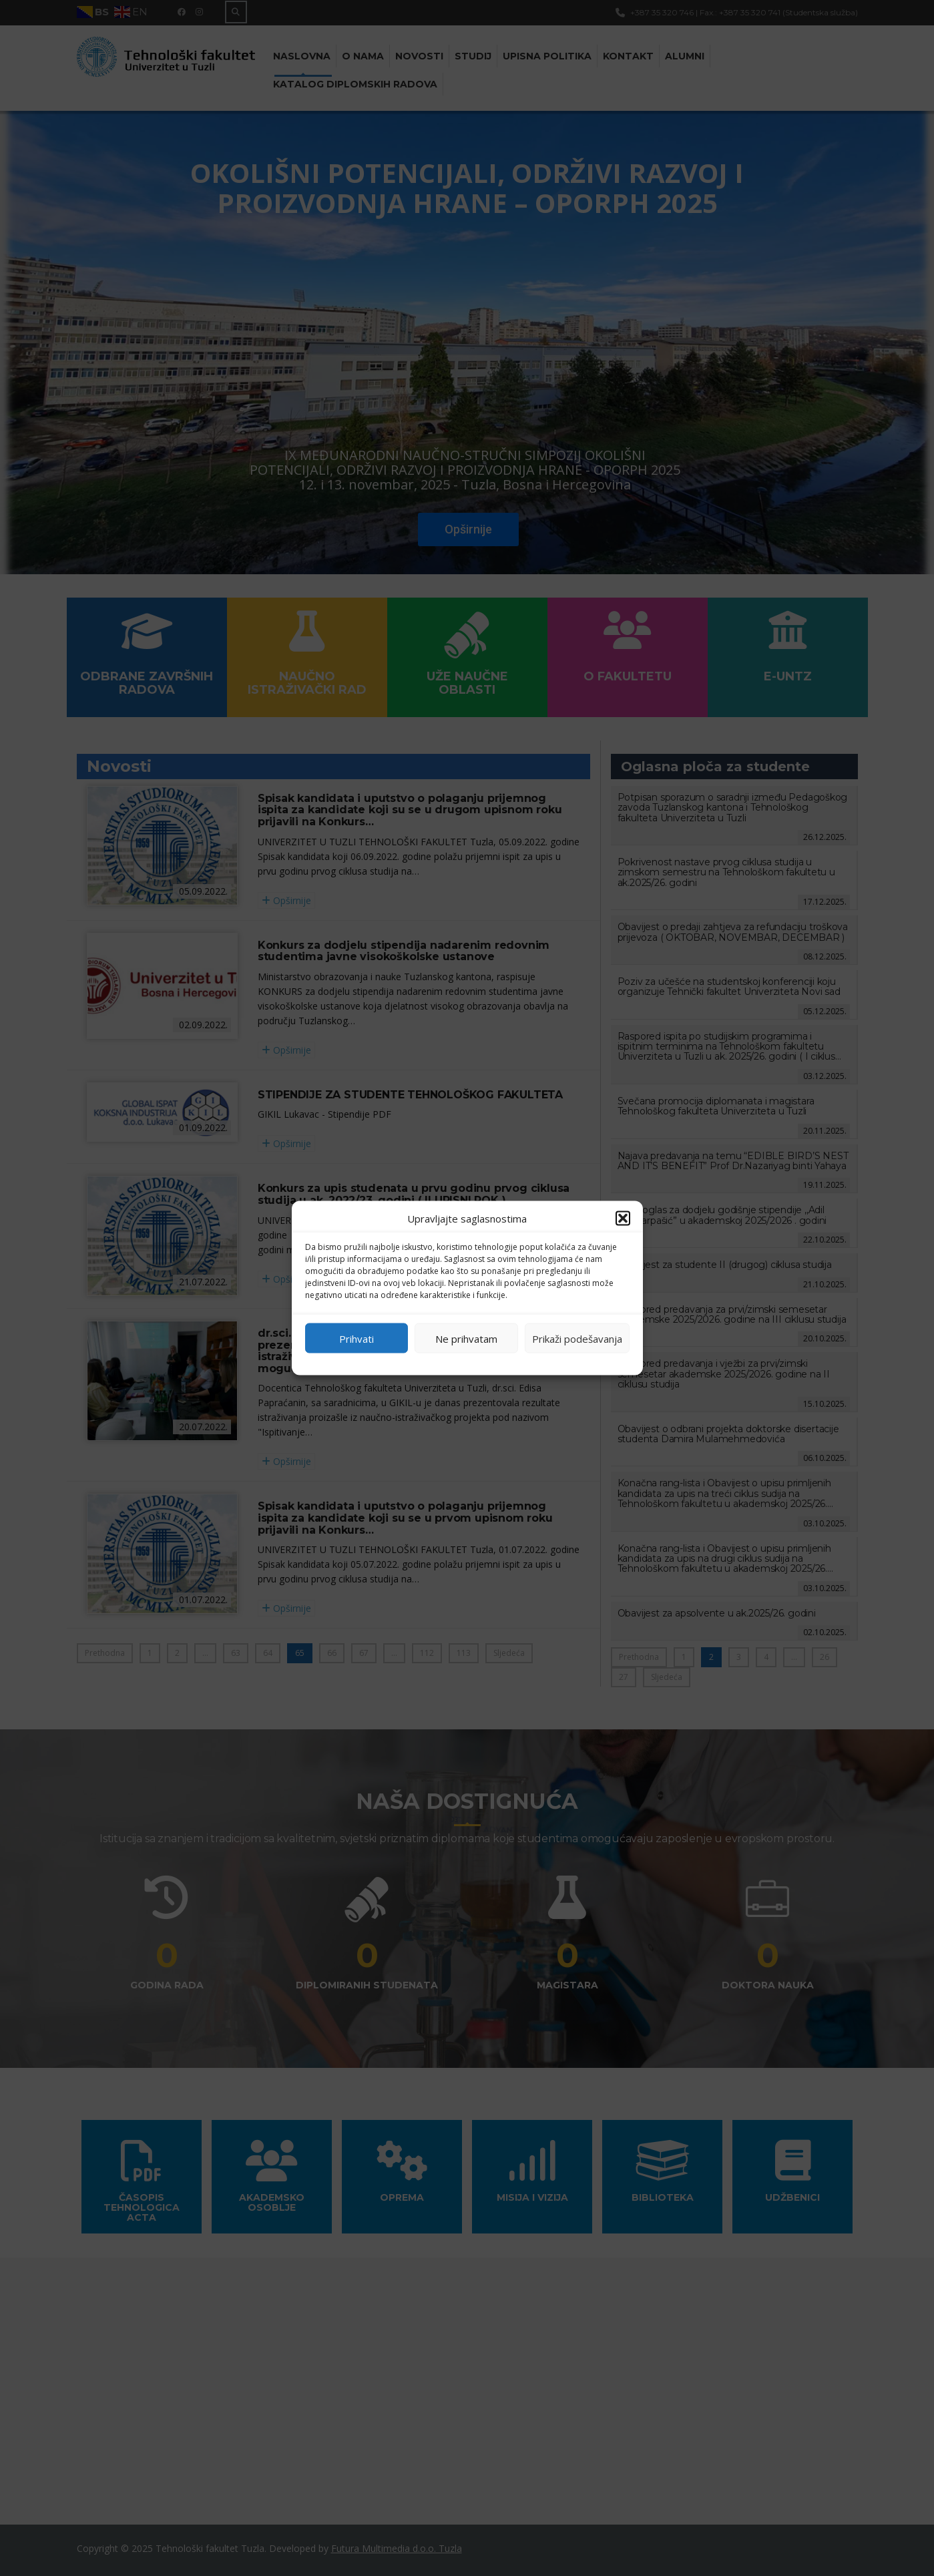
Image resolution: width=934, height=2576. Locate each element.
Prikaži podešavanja (577, 1338)
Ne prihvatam (466, 1338)
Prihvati (356, 1338)
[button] (623, 1218)
